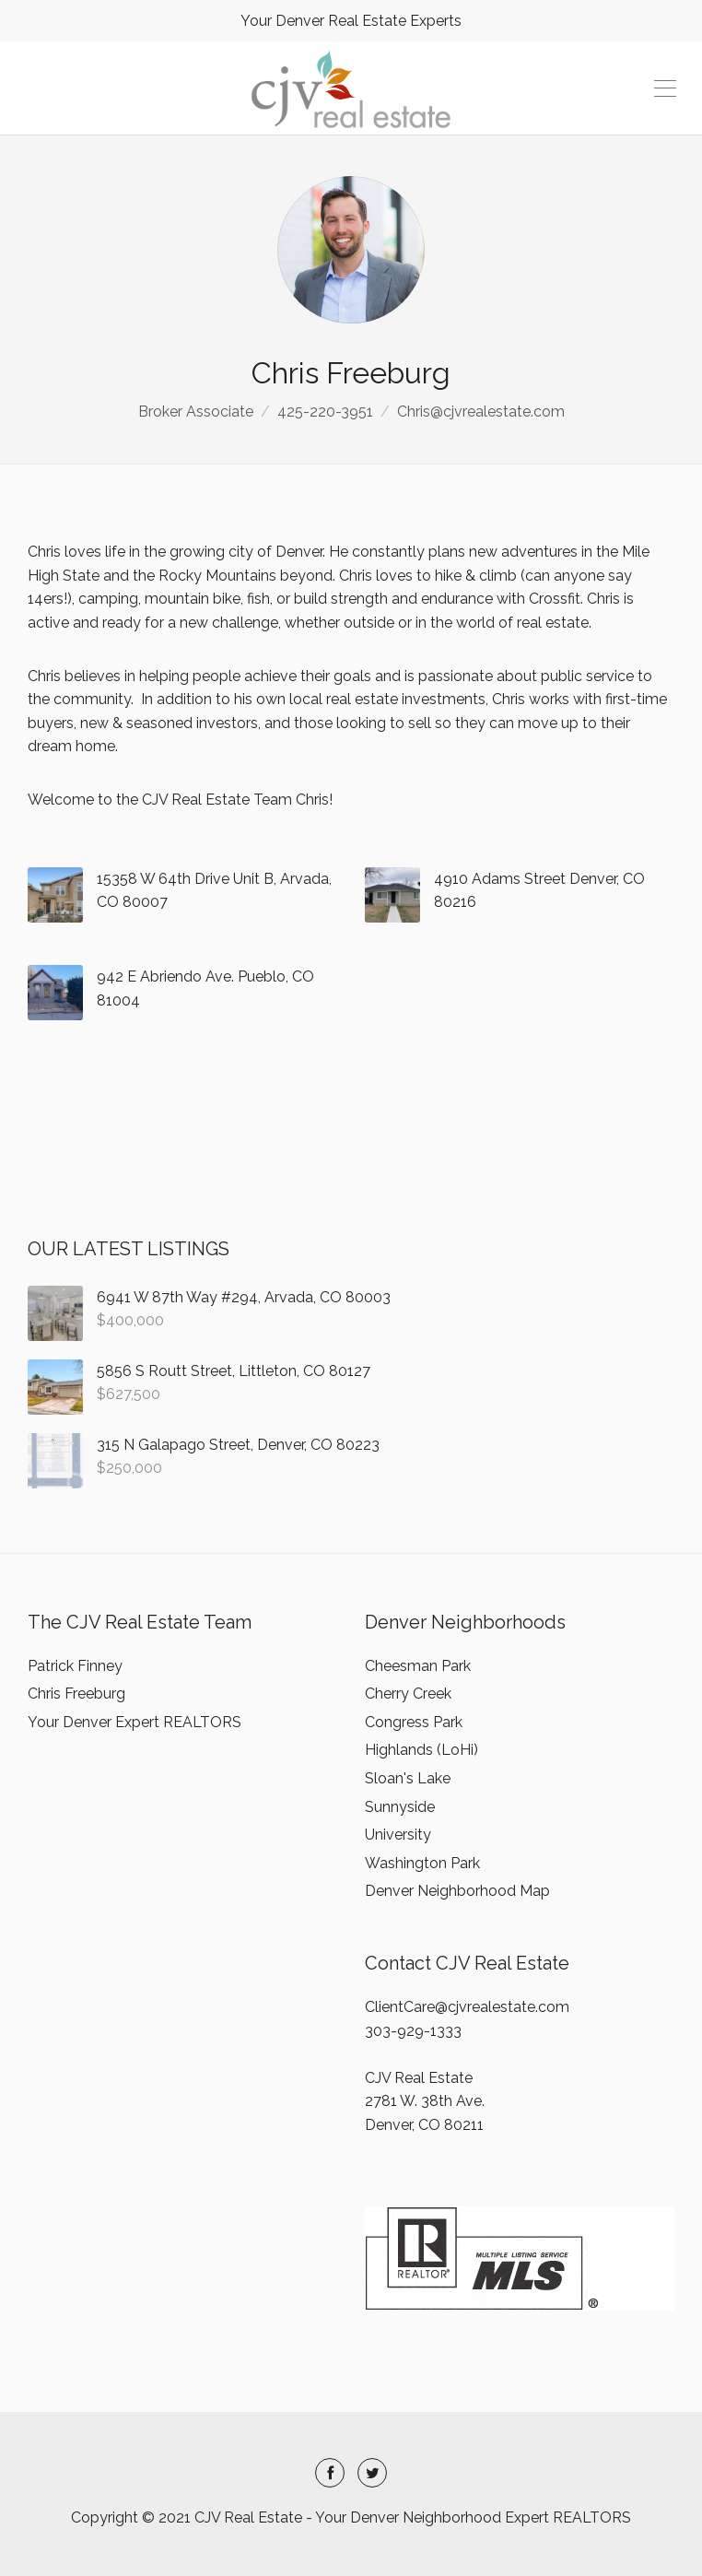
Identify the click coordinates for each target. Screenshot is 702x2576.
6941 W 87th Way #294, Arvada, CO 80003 (244, 1297)
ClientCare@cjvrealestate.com (467, 2007)
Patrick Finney (75, 1666)
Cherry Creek (408, 1693)
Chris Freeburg (76, 1693)
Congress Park (413, 1722)
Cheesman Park (418, 1666)
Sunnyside (400, 1807)
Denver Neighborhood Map (457, 1891)
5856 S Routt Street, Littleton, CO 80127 (233, 1371)
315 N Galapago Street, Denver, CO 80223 (238, 1444)
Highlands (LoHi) (421, 1750)
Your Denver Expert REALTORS (134, 1722)
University (398, 1834)
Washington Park (422, 1863)
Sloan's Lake (407, 1778)
